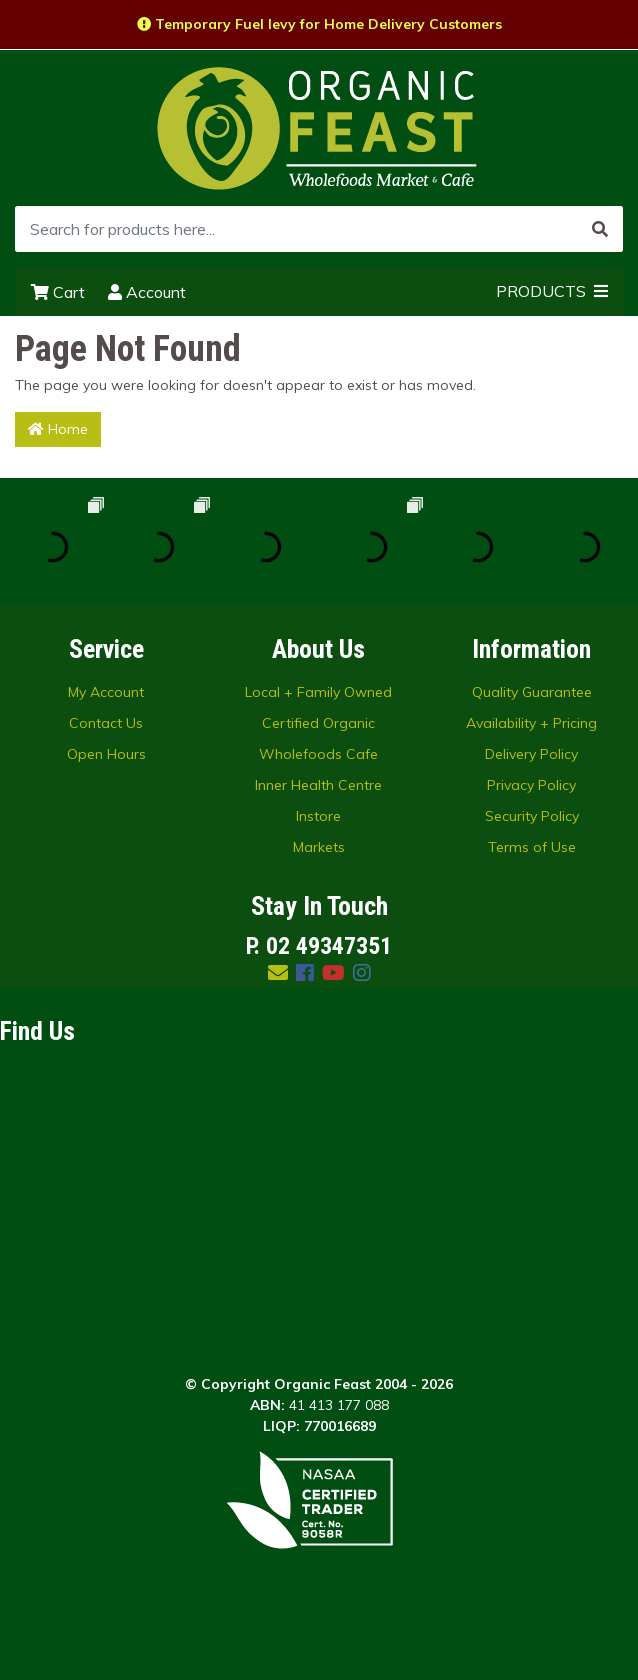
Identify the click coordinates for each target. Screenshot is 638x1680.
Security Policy (532, 816)
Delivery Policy (531, 754)
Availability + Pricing (531, 723)
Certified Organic (318, 723)
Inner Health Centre (318, 785)
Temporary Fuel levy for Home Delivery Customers (319, 24)
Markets (319, 847)
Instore (318, 816)
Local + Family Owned (318, 692)
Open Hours (106, 754)
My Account (106, 692)
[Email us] (278, 972)
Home (58, 429)
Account (147, 292)
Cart (58, 292)
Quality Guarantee (532, 692)
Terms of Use (532, 847)
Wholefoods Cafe (318, 754)
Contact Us (106, 723)
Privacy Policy (531, 785)
